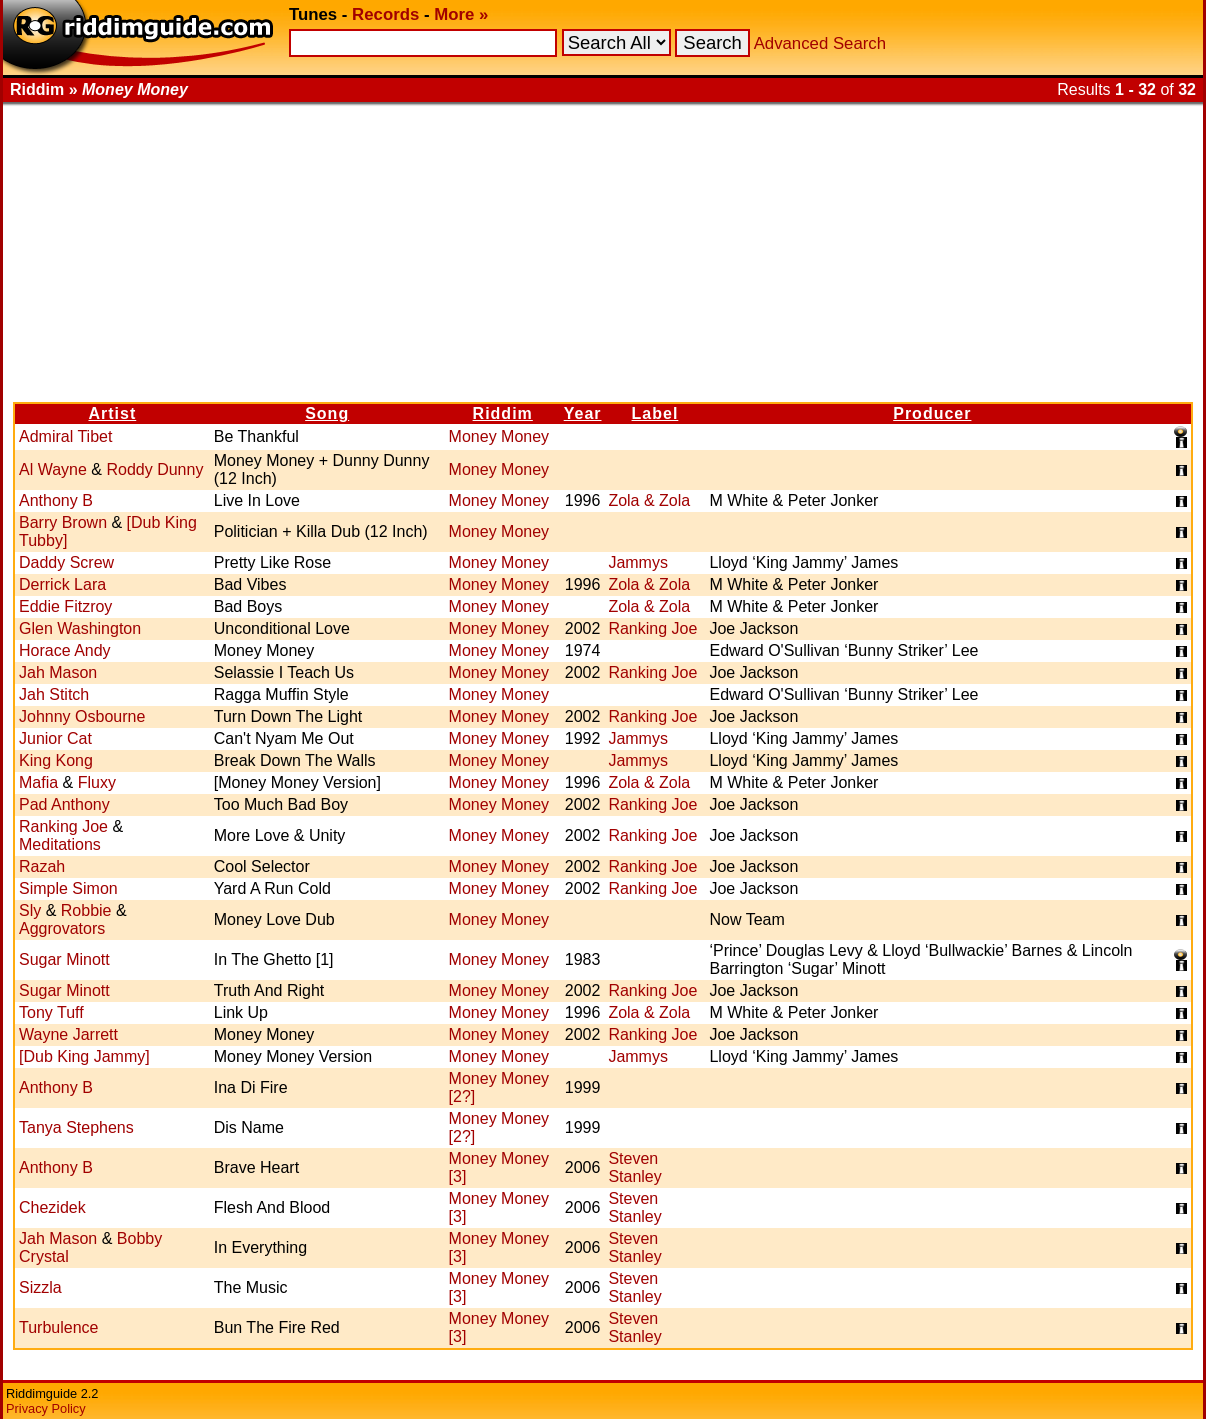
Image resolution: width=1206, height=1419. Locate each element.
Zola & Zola (649, 500)
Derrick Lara (62, 584)
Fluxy (97, 782)
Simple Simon (68, 888)
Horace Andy (65, 650)
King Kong (56, 760)
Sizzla (40, 1287)
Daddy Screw (66, 562)
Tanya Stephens (76, 1127)
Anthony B (56, 500)
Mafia (38, 782)
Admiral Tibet (65, 436)
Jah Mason (58, 672)
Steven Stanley (634, 1167)
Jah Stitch (54, 694)
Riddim (503, 413)
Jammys (638, 562)
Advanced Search (820, 43)
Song (327, 413)
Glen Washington (80, 628)
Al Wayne (53, 469)
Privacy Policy (46, 1408)
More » (461, 14)
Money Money (499, 436)
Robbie (86, 910)
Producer (932, 413)
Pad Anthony (64, 804)
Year (583, 413)
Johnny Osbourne (82, 716)
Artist (112, 413)
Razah (42, 866)
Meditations (60, 844)
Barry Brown (63, 522)
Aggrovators (62, 928)
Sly (30, 910)
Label (655, 413)
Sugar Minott (64, 959)
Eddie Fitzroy (65, 606)
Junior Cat (55, 738)
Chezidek (52, 1207)
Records (385, 14)
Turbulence (58, 1327)
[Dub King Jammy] (84, 1056)
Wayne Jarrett (68, 1034)
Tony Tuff (51, 1012)
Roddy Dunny (154, 469)
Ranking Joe (652, 628)
